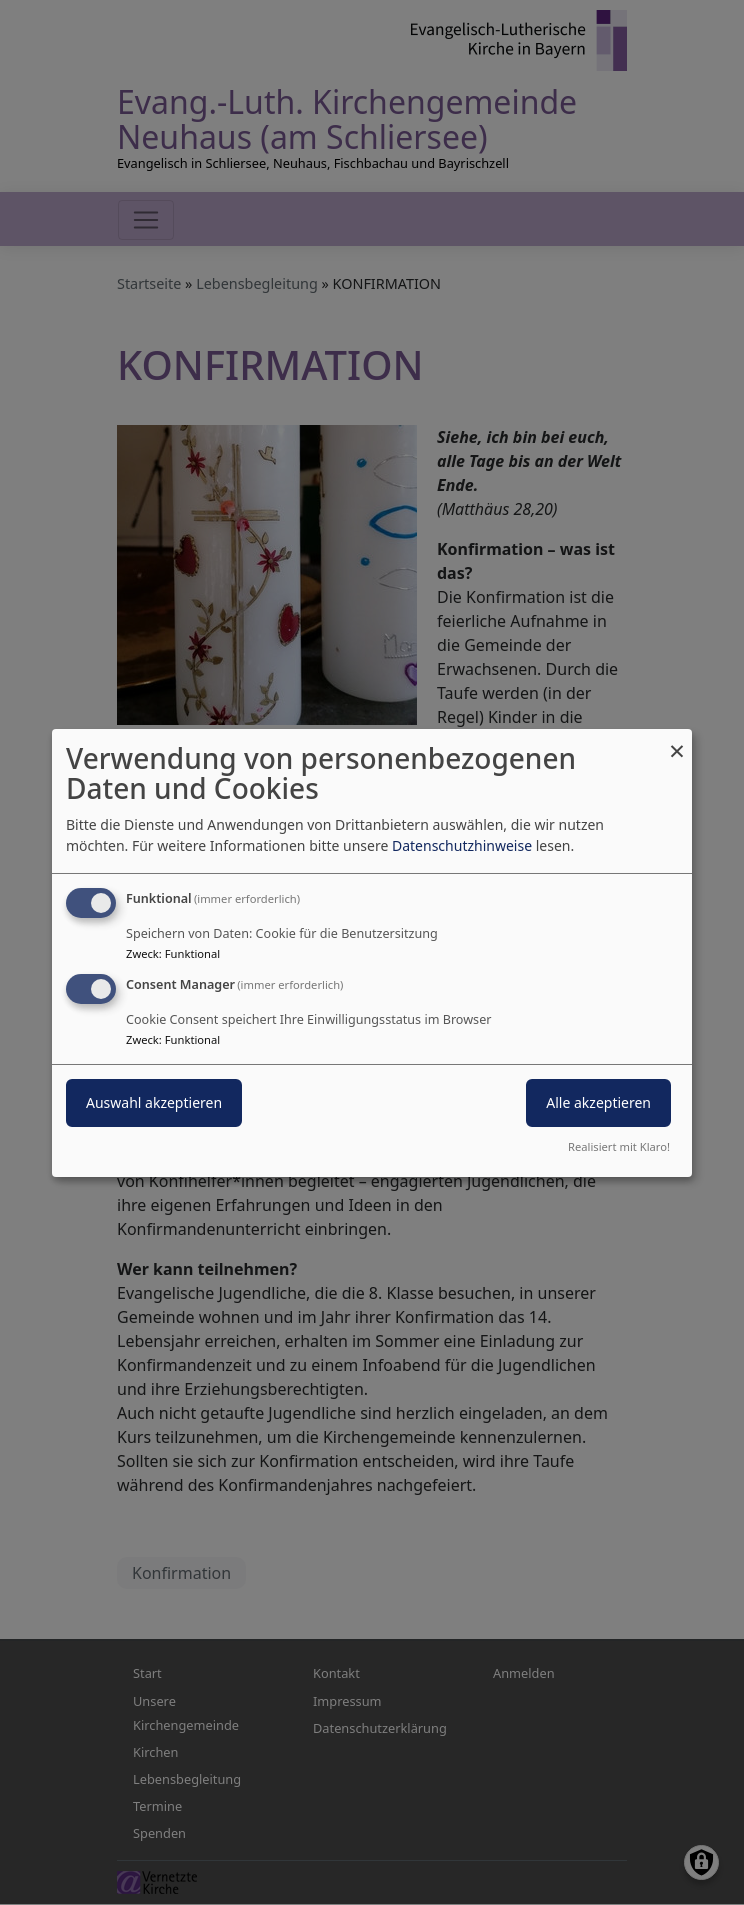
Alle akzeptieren (598, 1102)
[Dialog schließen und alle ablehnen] (677, 740)
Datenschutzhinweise (462, 845)
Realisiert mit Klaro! (619, 1146)
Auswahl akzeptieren (154, 1102)
